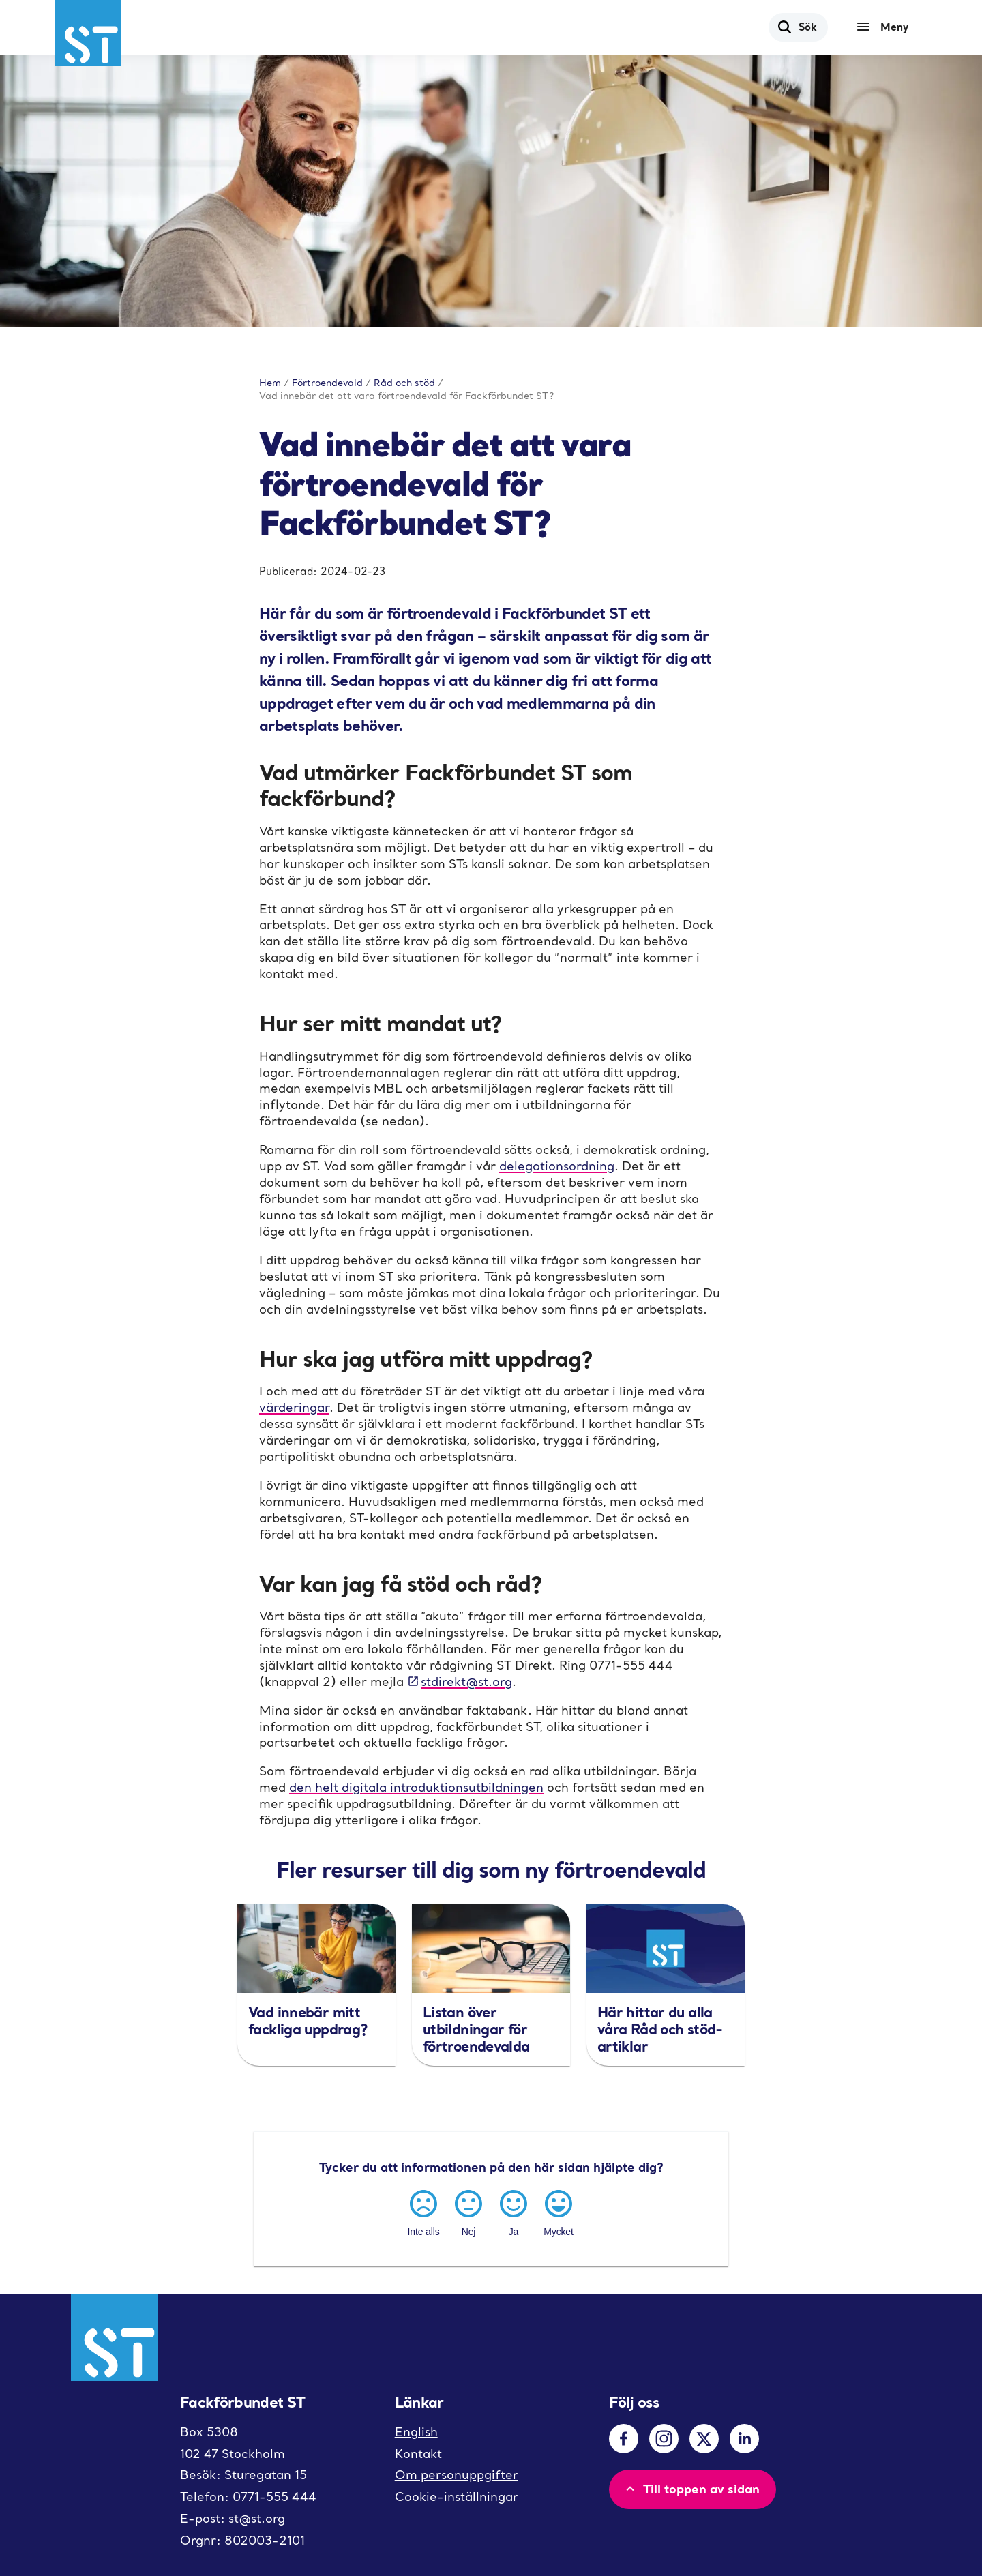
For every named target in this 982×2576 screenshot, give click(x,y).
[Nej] (468, 2211)
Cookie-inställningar (456, 2496)
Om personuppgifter (456, 2475)
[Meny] (885, 27)
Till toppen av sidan (691, 2489)
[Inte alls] (423, 2211)
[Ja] (513, 2211)
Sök (797, 26)
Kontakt (418, 2453)
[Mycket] (558, 2211)
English (416, 2432)
